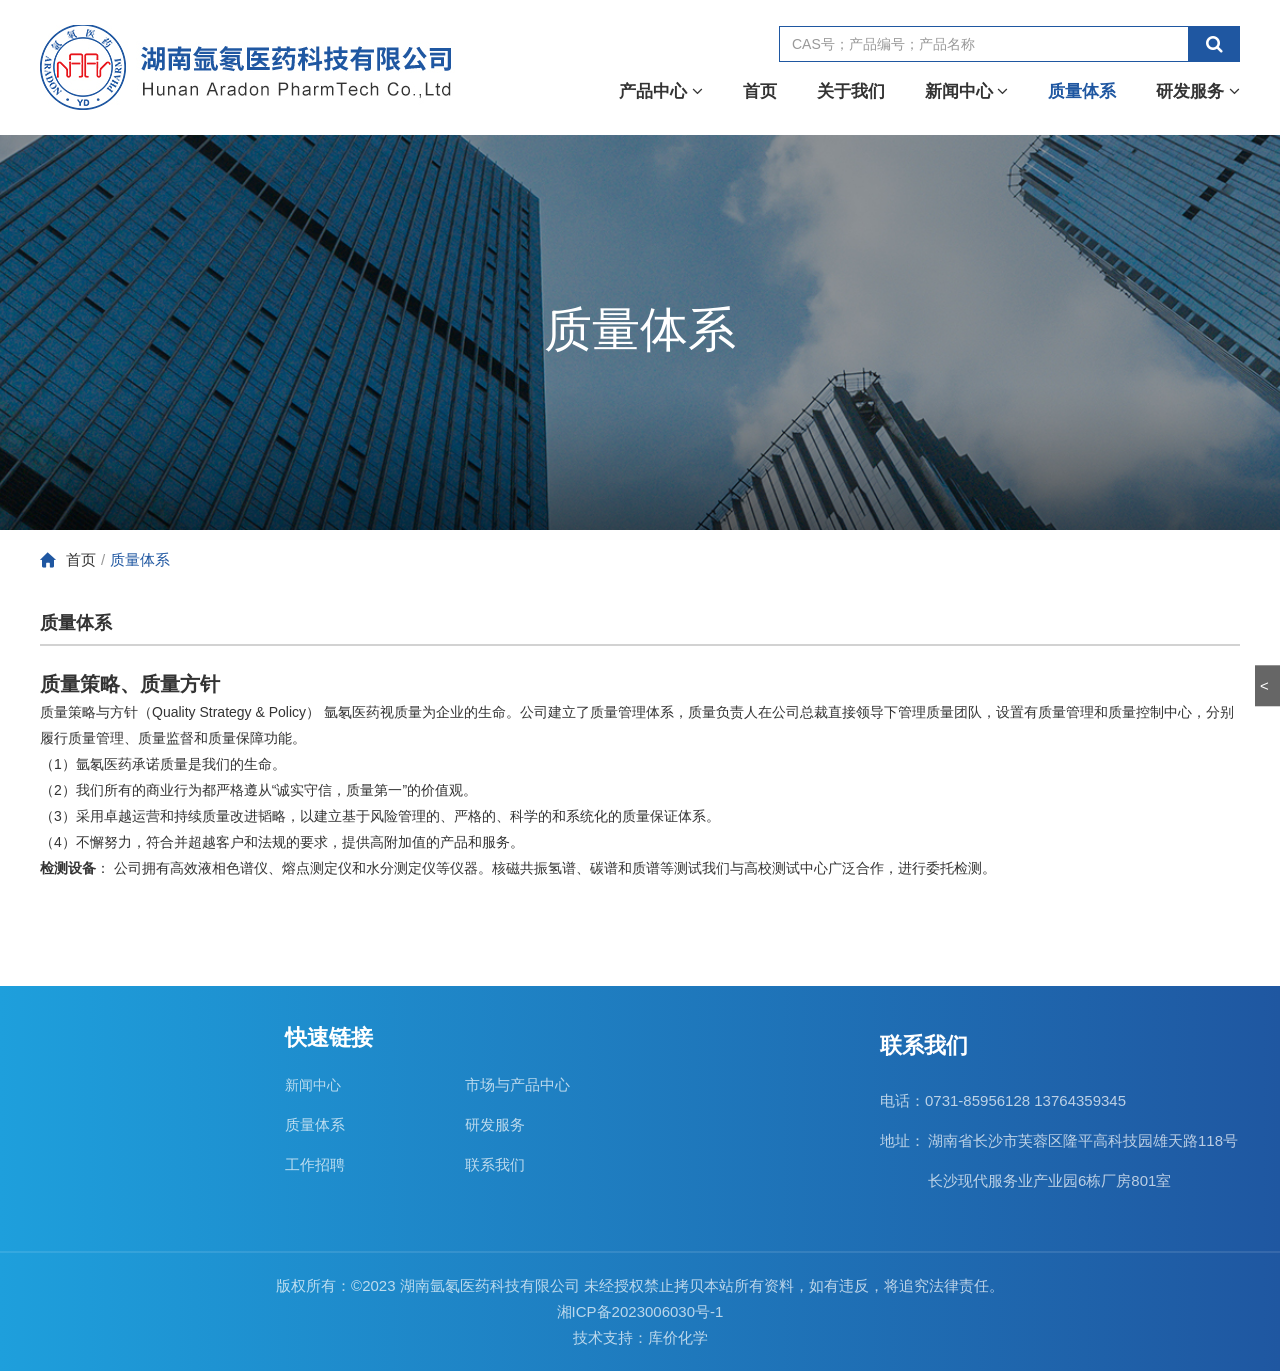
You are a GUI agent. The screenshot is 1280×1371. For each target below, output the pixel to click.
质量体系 (1082, 91)
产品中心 (661, 91)
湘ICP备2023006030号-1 (640, 1311)
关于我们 (851, 91)
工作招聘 (315, 1164)
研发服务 (1198, 91)
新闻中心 (967, 91)
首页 (760, 91)
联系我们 (495, 1164)
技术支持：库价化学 (640, 1337)
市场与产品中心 (517, 1084)
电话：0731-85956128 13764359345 (1003, 1100)
